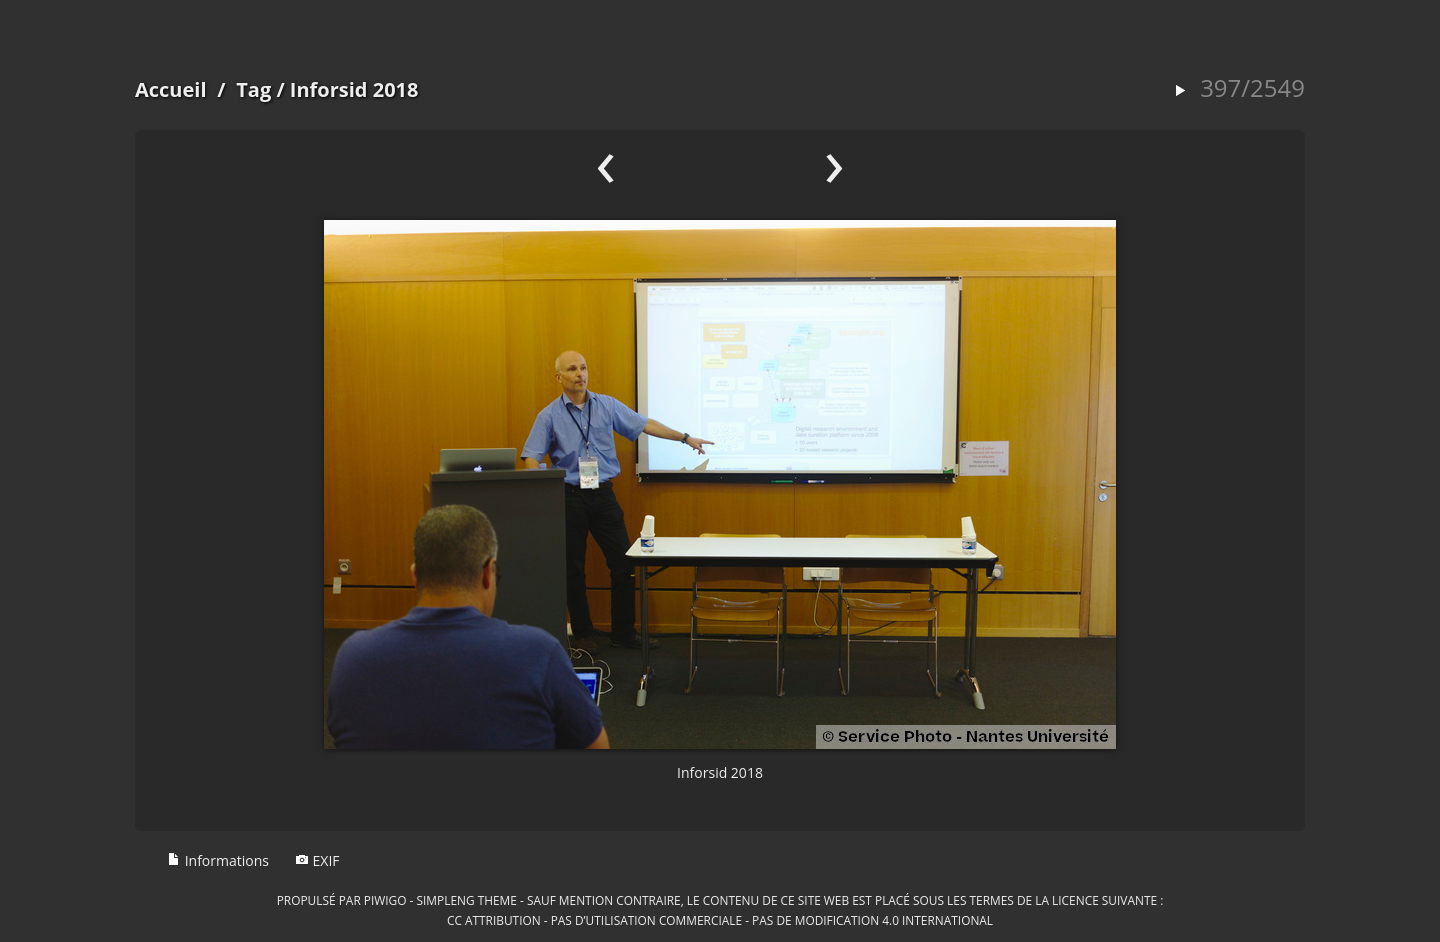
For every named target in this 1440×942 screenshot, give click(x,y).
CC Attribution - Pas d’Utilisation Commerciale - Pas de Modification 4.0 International (720, 920)
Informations (218, 860)
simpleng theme (467, 900)
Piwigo (385, 900)
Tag (253, 89)
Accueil (171, 89)
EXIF (317, 860)
